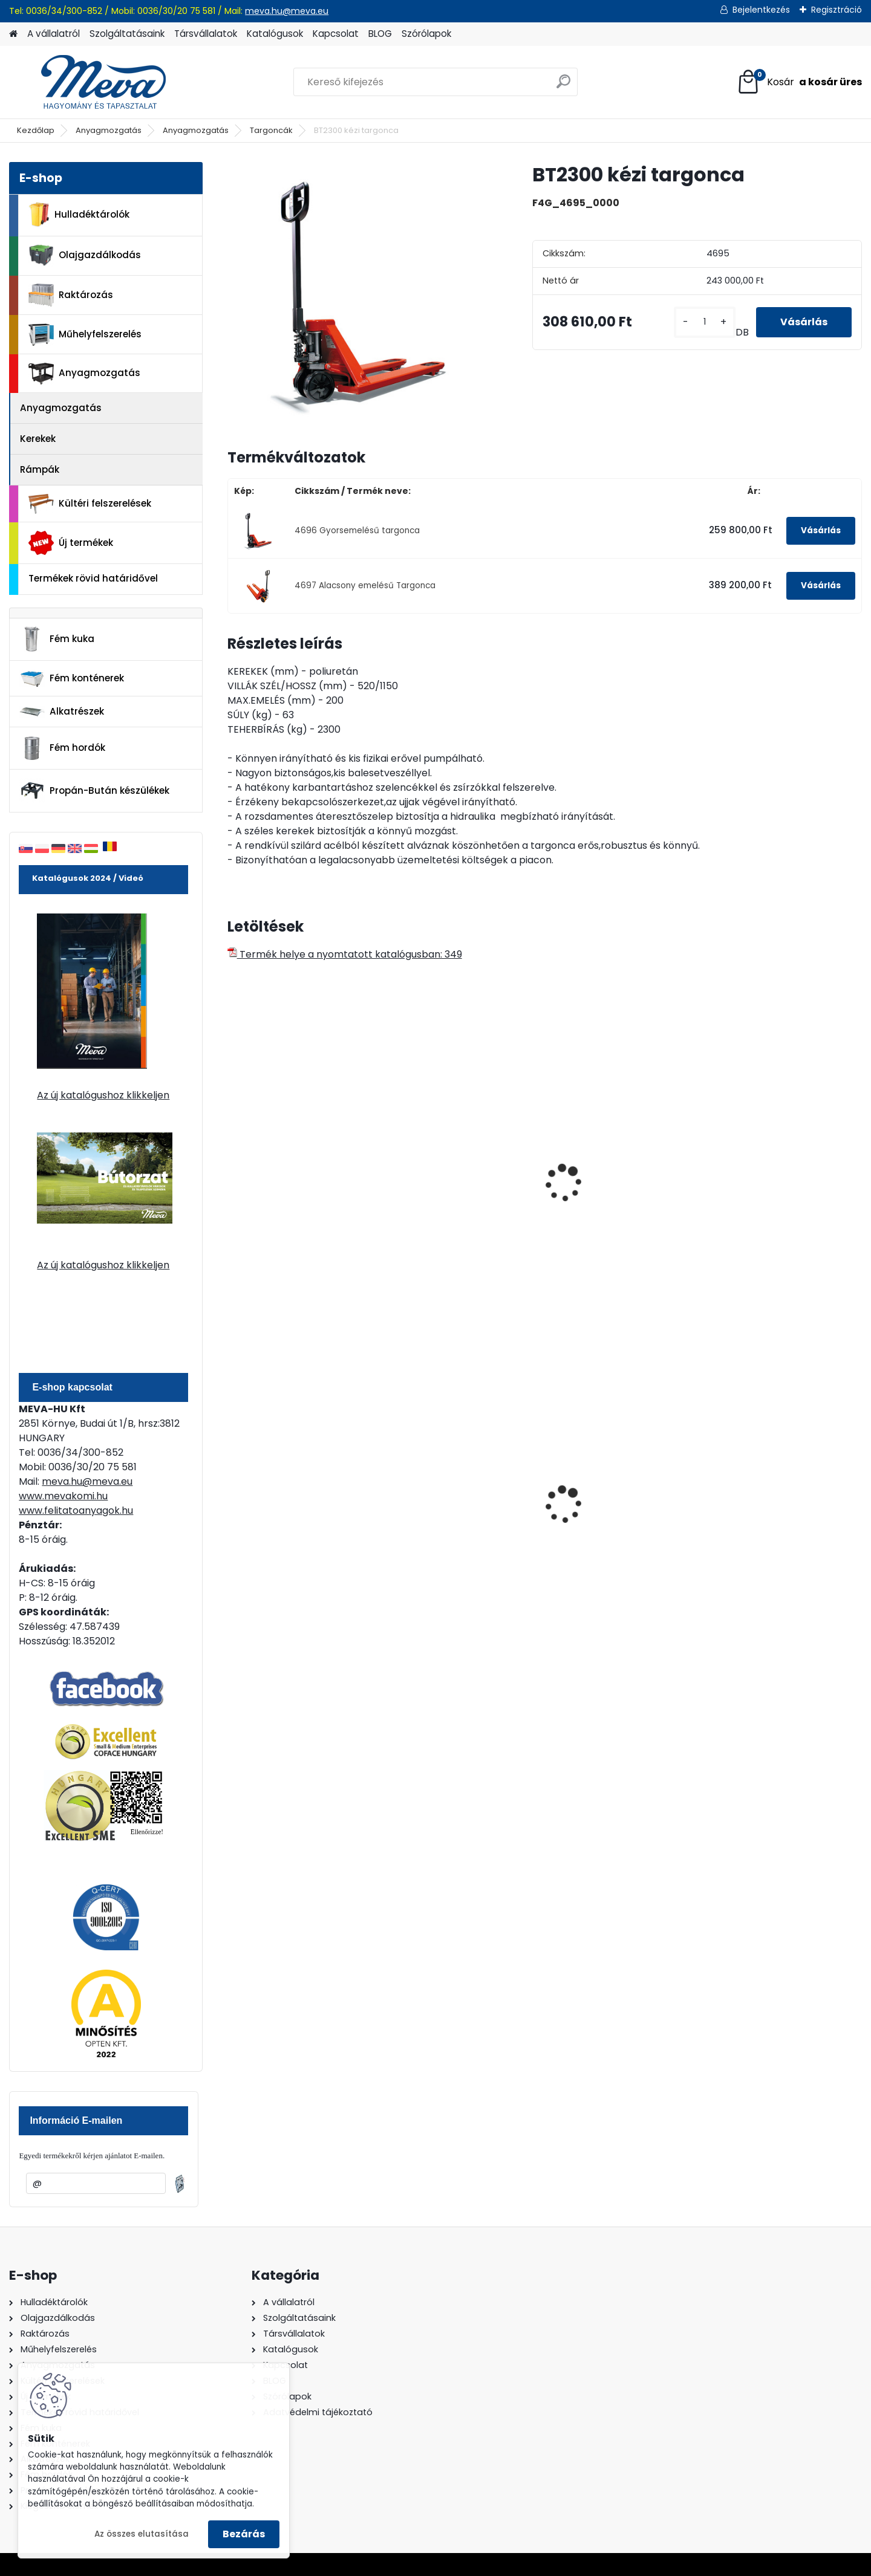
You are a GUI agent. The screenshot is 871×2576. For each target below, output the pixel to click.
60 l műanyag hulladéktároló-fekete (287, 1510)
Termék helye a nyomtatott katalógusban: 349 (344, 954)
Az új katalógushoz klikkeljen (103, 1095)
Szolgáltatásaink (127, 33)
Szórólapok (426, 33)
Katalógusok (275, 33)
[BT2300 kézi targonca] (360, 295)
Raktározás (70, 295)
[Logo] (92, 82)
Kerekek (38, 438)
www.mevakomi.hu (63, 1496)
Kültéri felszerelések (89, 504)
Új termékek (70, 543)
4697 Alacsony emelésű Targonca (365, 585)
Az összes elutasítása (141, 2534)
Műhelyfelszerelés (85, 334)
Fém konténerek (71, 678)
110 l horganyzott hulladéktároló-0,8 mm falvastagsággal (612, 1512)
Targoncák (271, 130)
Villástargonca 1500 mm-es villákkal (624, 1196)
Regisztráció (836, 10)
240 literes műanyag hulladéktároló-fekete (448, 1510)
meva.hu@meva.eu (286, 11)
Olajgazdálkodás (84, 255)
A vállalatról (53, 33)
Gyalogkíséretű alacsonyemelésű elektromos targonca (769, 1202)
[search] (563, 86)
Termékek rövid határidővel (93, 578)
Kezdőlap (35, 130)
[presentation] (232, 1170)
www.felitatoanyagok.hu (76, 1510)
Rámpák (39, 469)
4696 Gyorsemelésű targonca (357, 530)
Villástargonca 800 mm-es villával (462, 1152)
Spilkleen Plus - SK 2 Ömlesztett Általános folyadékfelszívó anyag (773, 1516)
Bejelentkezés (761, 10)
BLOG (380, 33)
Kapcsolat (336, 33)
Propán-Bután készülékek (94, 790)
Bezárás (244, 2534)
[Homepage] (13, 34)
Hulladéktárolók (78, 214)
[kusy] (704, 322)
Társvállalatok (205, 33)
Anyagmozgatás (109, 130)
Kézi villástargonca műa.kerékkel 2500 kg (285, 1196)
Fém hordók (62, 748)
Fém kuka (56, 639)
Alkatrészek (61, 711)
